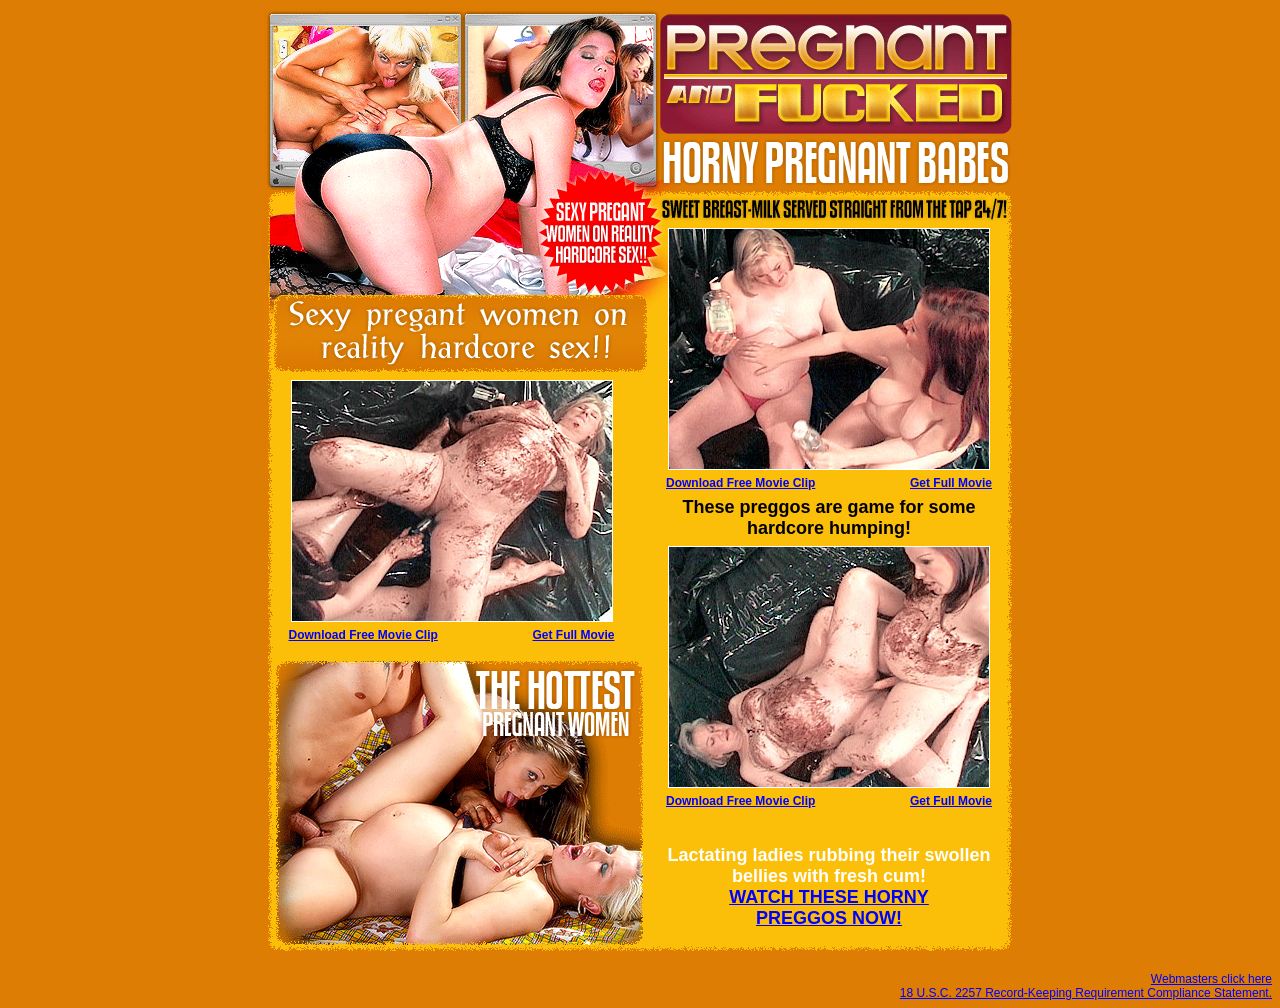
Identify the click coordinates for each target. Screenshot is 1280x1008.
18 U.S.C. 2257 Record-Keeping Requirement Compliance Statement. (1086, 993)
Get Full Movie (951, 483)
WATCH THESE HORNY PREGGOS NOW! (829, 907)
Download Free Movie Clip (740, 483)
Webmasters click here (1211, 979)
